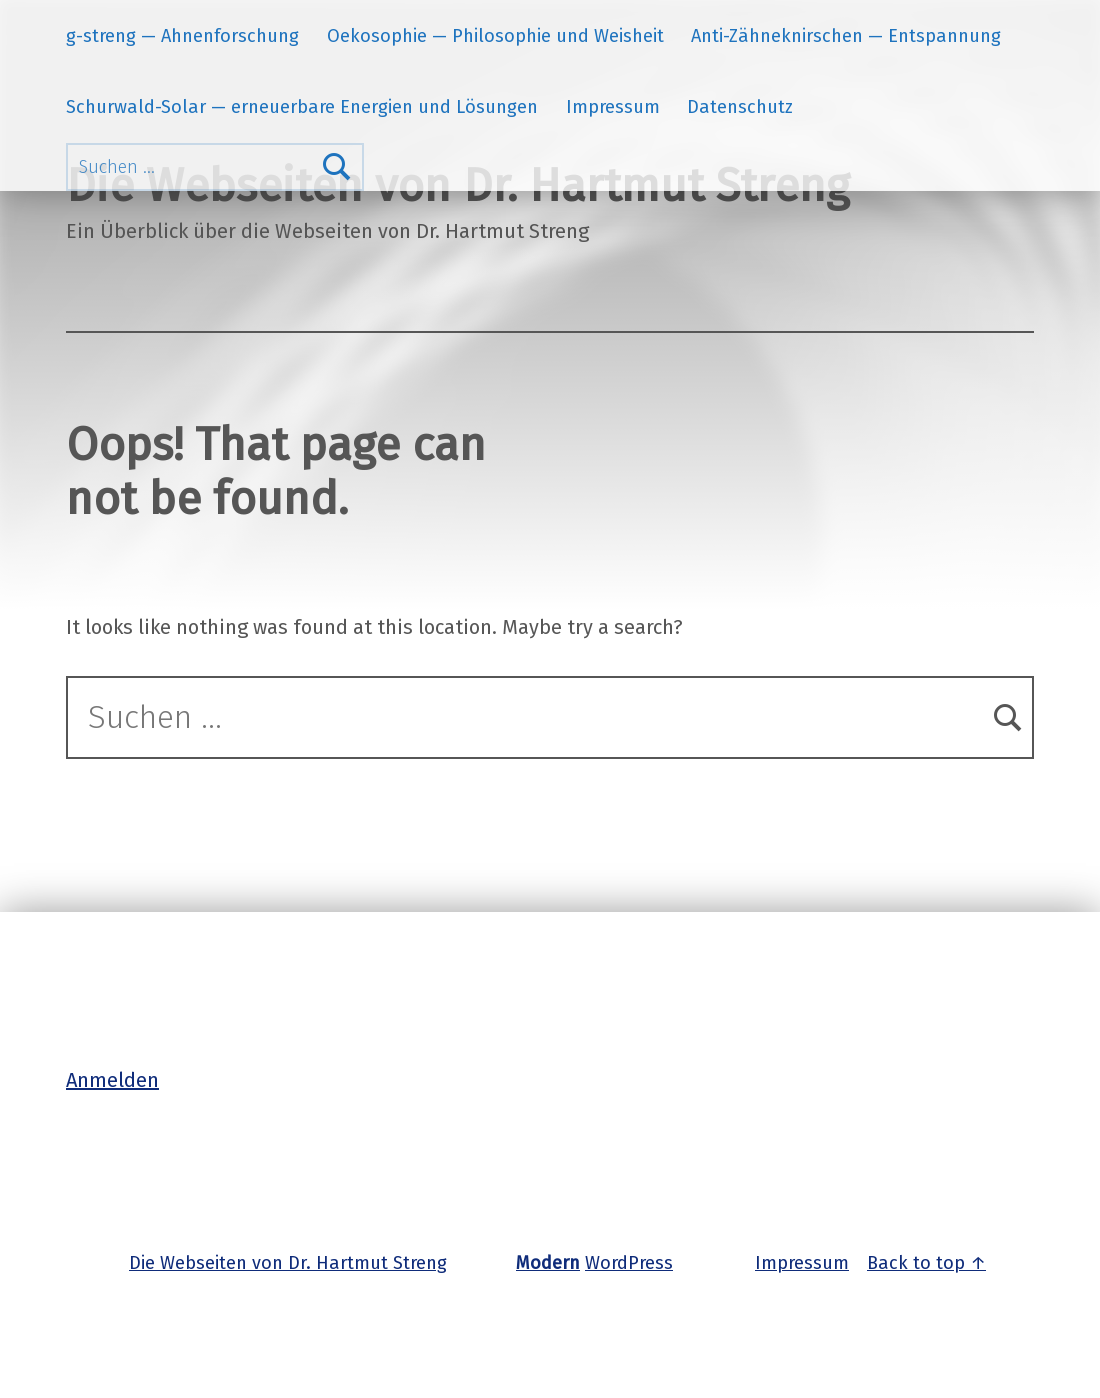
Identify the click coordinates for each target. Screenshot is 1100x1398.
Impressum (613, 107)
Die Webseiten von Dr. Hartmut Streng (288, 1263)
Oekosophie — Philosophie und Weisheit (495, 36)
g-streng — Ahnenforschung (182, 36)
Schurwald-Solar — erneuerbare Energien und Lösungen (302, 107)
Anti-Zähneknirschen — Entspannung (846, 36)
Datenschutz (740, 107)
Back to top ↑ (926, 1263)
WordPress (629, 1263)
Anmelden (112, 1080)
